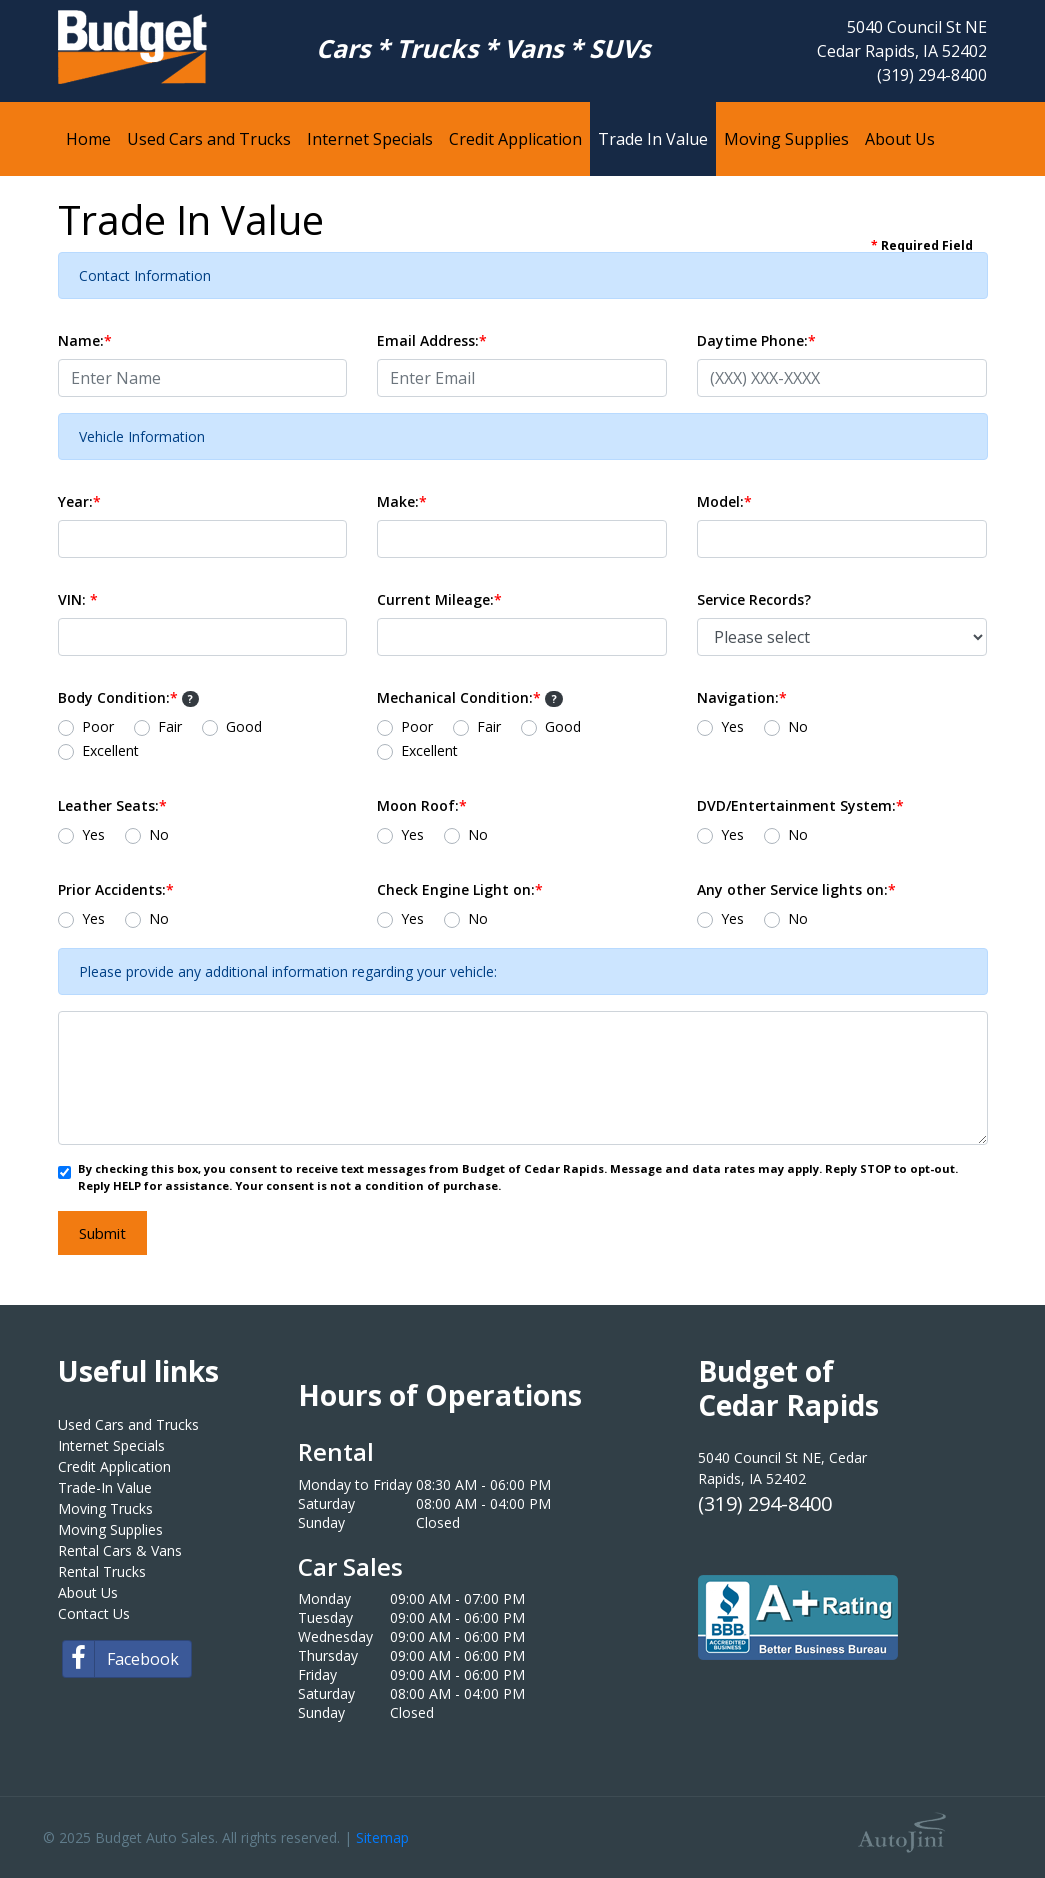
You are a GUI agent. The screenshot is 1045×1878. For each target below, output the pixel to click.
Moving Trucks (105, 1508)
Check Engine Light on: (460, 889)
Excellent (110, 750)
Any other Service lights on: (796, 889)
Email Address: (432, 340)
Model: (724, 501)
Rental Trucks (102, 1571)
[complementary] (985, 1818)
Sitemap (382, 1837)
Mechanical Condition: (470, 697)
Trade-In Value (105, 1487)
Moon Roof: (422, 805)
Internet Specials (111, 1445)
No (798, 726)
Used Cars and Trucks (128, 1424)
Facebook (121, 1659)
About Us (88, 1592)
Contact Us (94, 1613)
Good (244, 726)
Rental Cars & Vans (120, 1550)
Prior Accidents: (116, 889)
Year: (79, 501)
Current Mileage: (439, 599)
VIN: (78, 599)
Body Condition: (129, 697)
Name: (85, 340)
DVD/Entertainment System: (800, 805)
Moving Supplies (110, 1529)
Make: (402, 501)
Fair (170, 726)
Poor (98, 726)
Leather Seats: (112, 805)
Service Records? (754, 599)
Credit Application (114, 1466)
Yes (732, 726)
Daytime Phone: (756, 340)
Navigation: (742, 697)
